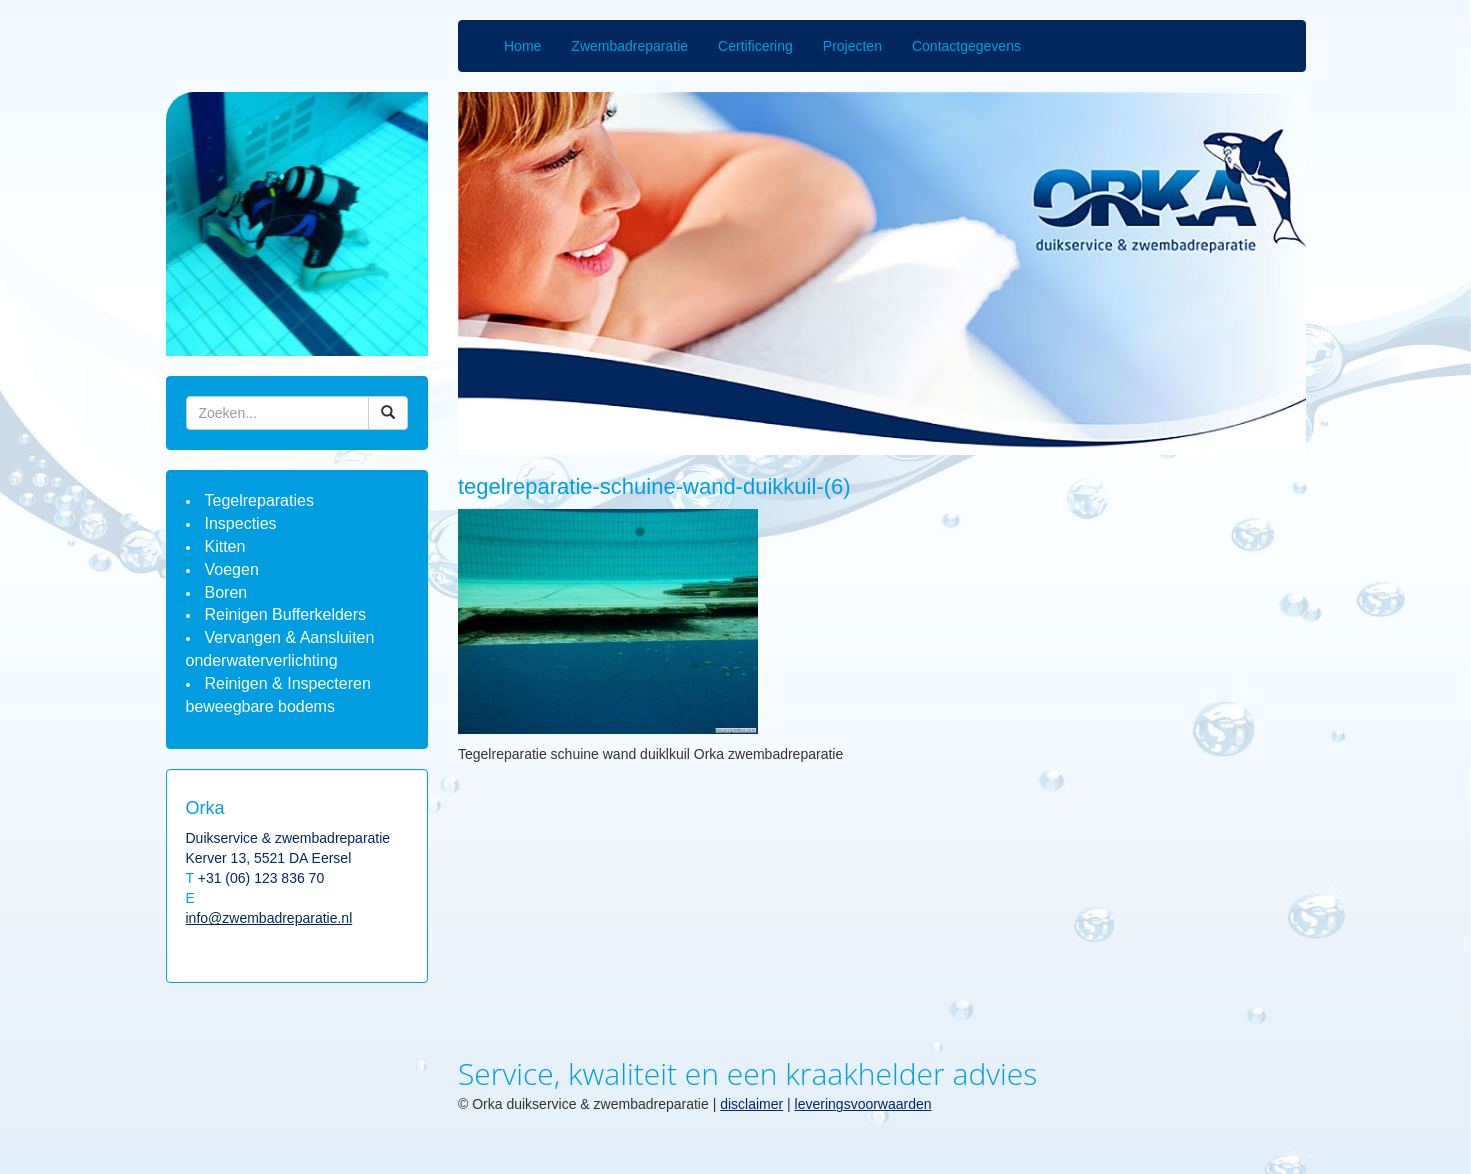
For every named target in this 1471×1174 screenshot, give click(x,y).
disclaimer (751, 1104)
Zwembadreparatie (629, 46)
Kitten (225, 546)
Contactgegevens (966, 46)
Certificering (755, 46)
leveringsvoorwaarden (863, 1104)
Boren (226, 592)
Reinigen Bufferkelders (286, 614)
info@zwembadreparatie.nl (269, 918)
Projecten (852, 46)
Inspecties (241, 523)
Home (522, 46)
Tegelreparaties (259, 500)
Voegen (232, 569)
